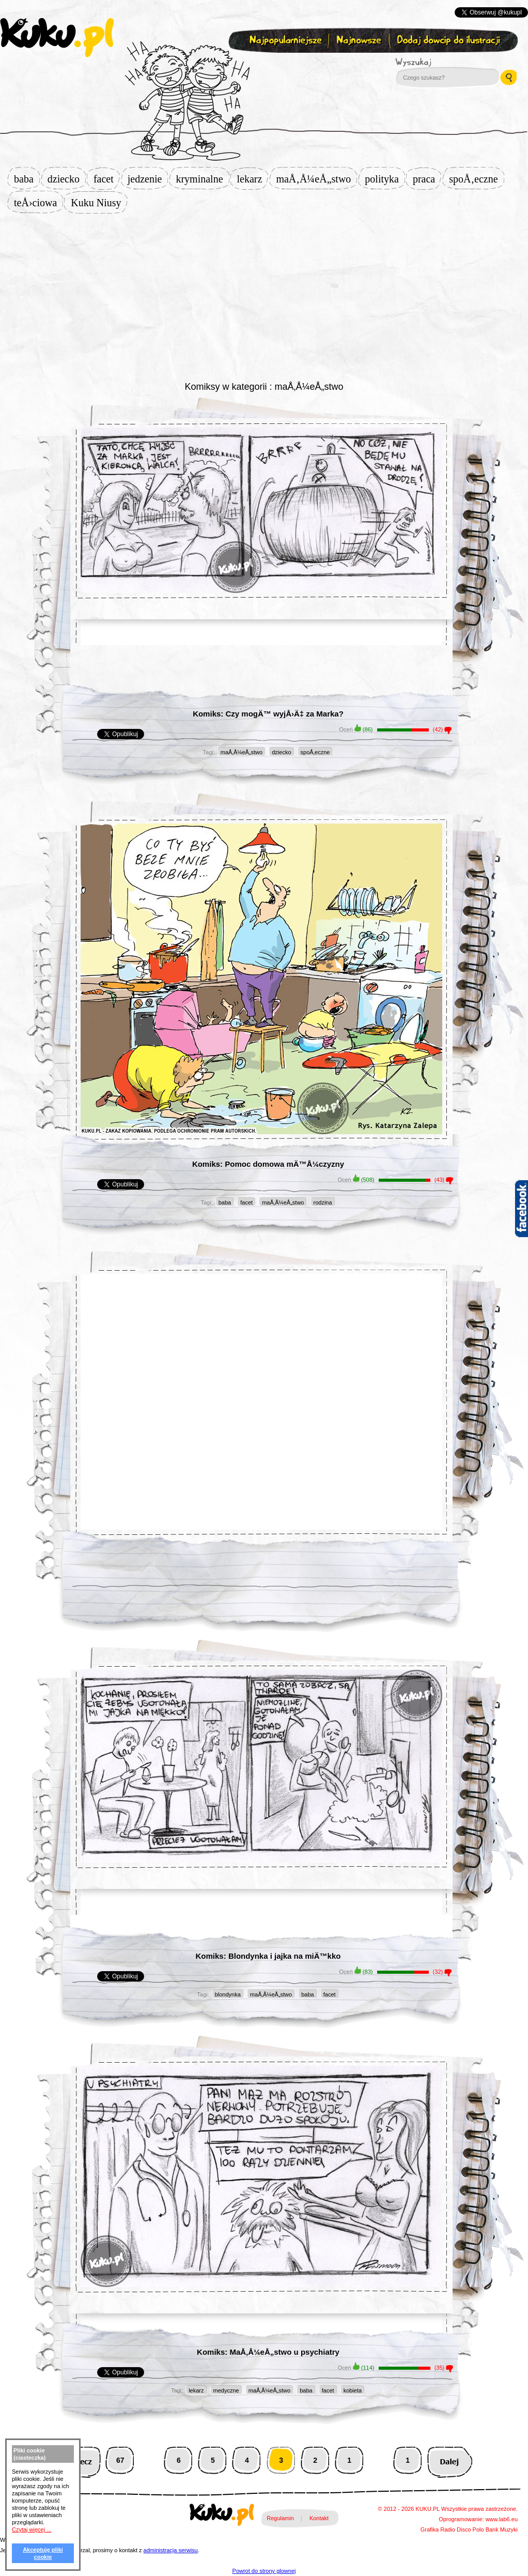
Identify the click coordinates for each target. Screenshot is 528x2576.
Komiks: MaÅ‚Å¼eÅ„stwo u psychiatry (268, 2352)
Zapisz (261, 65)
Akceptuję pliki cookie (43, 2553)
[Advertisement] (264, 295)
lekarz (252, 179)
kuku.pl (57, 37)
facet (107, 179)
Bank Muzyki (502, 2529)
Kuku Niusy (99, 202)
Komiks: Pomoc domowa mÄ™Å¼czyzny (268, 1164)
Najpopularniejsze (284, 40)
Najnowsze (360, 40)
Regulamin (280, 2518)
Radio (447, 2529)
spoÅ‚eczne (476, 179)
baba (27, 179)
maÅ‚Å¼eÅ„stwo (316, 179)
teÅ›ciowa (38, 202)
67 (120, 2460)
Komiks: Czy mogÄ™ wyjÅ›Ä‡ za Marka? (268, 713)
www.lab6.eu (502, 2519)
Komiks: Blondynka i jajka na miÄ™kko (268, 1956)
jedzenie (148, 179)
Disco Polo (470, 2529)
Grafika (430, 2529)
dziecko (67, 179)
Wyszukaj (441, 62)
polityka (385, 179)
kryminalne (202, 179)
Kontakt (319, 2518)
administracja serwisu (171, 2550)
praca (427, 179)
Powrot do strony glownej (264, 2571)
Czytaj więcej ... (31, 2529)
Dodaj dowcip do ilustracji (449, 40)
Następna (449, 2460)
